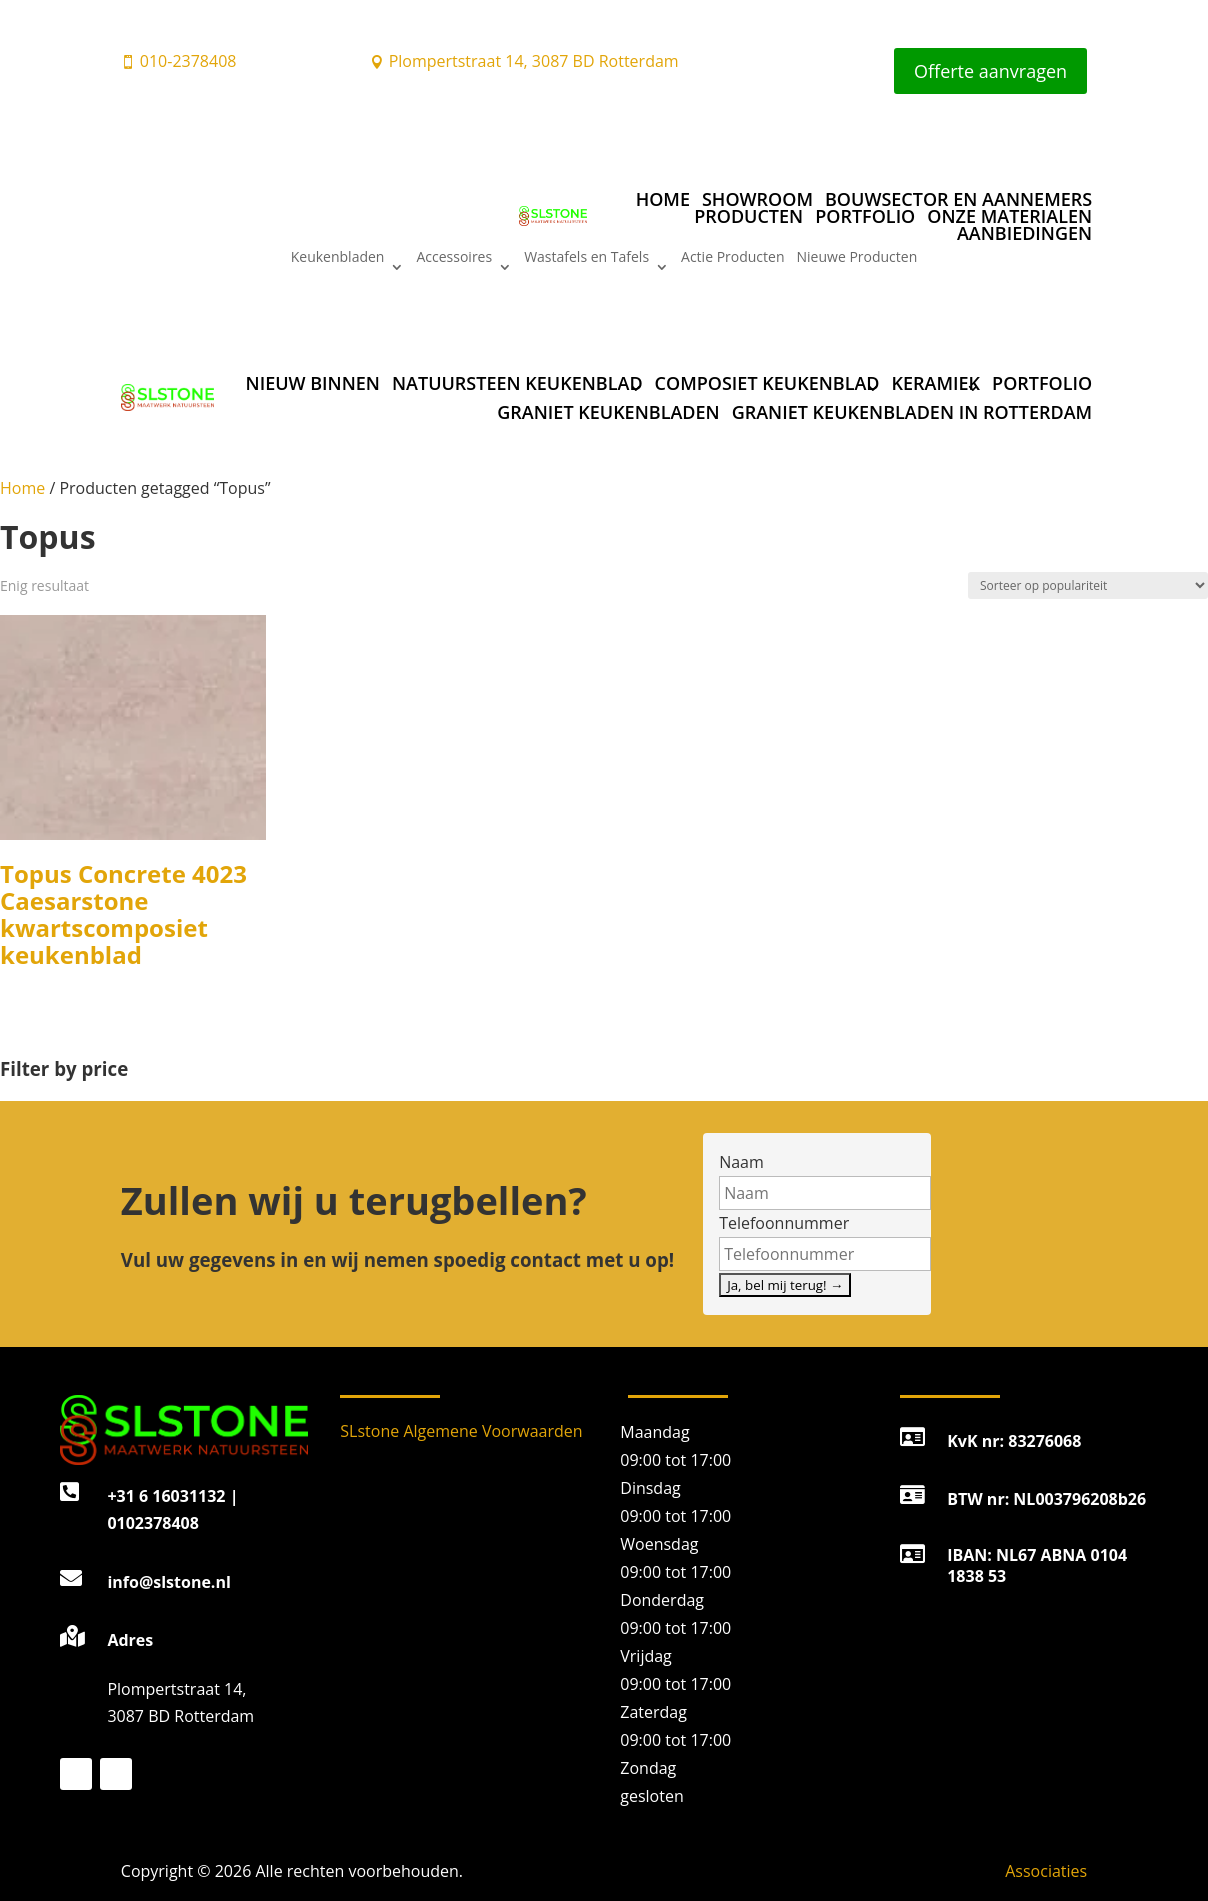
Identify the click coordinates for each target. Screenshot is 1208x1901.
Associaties (1046, 1871)
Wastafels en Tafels (586, 258)
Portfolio (865, 215)
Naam (741, 1162)
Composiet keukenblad (767, 383)
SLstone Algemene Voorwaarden (461, 1431)
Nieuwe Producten (857, 258)
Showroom (757, 198)
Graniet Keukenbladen (608, 412)
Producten (748, 215)
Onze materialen (1009, 215)
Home (663, 198)
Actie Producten (732, 258)
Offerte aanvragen (990, 71)
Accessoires (454, 258)
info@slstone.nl (168, 1582)
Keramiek (936, 383)
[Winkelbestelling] (1088, 585)
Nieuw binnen (313, 383)
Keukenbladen (338, 258)
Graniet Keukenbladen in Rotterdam (912, 412)
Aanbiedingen (1024, 233)
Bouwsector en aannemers (958, 198)
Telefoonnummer (784, 1223)
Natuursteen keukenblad (517, 383)
